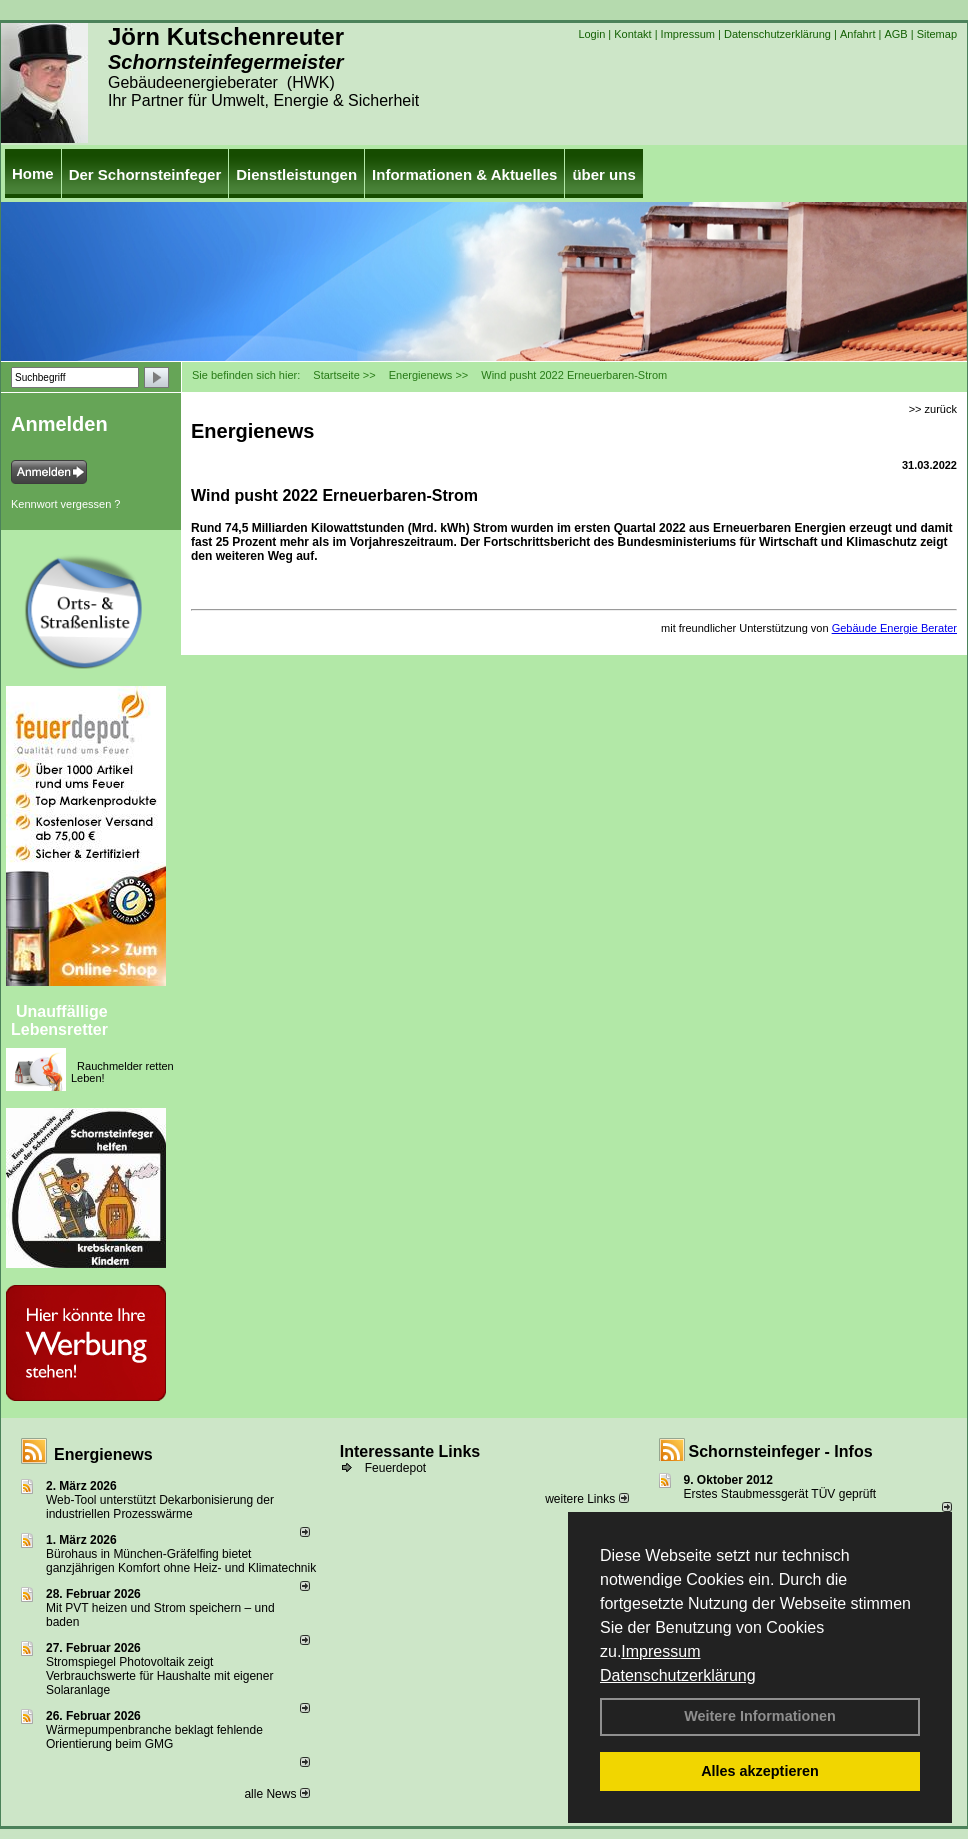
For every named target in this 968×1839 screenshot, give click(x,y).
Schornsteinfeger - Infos (781, 1451)
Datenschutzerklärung (678, 1675)
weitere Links (586, 1499)
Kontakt (632, 34)
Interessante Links (410, 1451)
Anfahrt (857, 34)
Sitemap (937, 34)
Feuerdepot (395, 1468)
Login (591, 34)
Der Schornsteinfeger (145, 174)
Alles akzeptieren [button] (760, 1771)
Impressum (660, 1651)
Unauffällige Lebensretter (59, 1020)
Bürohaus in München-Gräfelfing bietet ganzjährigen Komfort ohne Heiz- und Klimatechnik (181, 1561)
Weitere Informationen (760, 1716)
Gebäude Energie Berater (894, 628)
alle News (276, 1794)
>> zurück (933, 409)
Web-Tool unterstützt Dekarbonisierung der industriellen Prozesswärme (160, 1507)
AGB (895, 34)
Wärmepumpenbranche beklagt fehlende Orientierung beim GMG (154, 1737)
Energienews (103, 1454)
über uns (603, 174)
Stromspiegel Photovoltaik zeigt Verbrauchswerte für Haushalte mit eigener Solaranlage (159, 1676)
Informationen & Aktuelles (464, 174)
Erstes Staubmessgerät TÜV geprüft (780, 1494)
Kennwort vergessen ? (65, 504)
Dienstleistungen (296, 174)
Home (33, 173)
